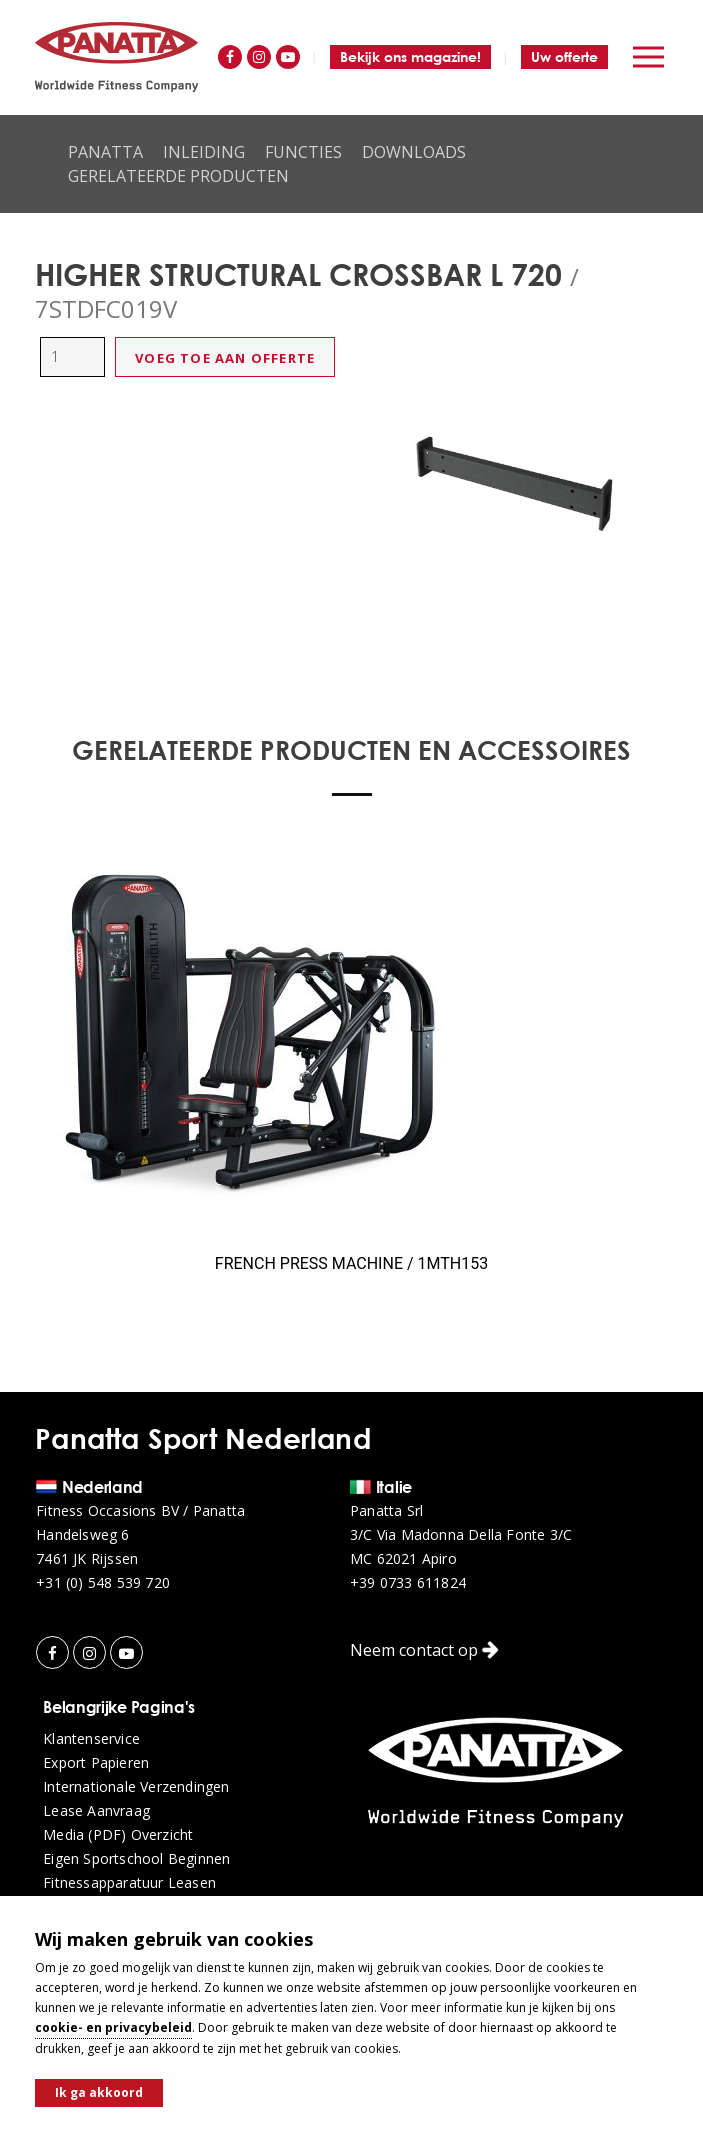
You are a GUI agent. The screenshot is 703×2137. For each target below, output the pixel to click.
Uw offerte (564, 56)
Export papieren (96, 1763)
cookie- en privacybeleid (113, 2027)
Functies (303, 152)
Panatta (105, 152)
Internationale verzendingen (136, 1787)
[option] (518, 483)
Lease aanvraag (96, 1811)
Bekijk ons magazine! (410, 56)
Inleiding (204, 152)
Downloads (414, 152)
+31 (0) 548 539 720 (103, 1583)
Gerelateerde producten (178, 176)
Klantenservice (91, 1739)
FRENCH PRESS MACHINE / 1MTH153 (351, 1263)
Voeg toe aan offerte (225, 358)
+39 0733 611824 (408, 1583)
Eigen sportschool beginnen (136, 1859)
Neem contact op (424, 1650)
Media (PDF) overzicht (118, 1835)
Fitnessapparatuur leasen (129, 1883)
